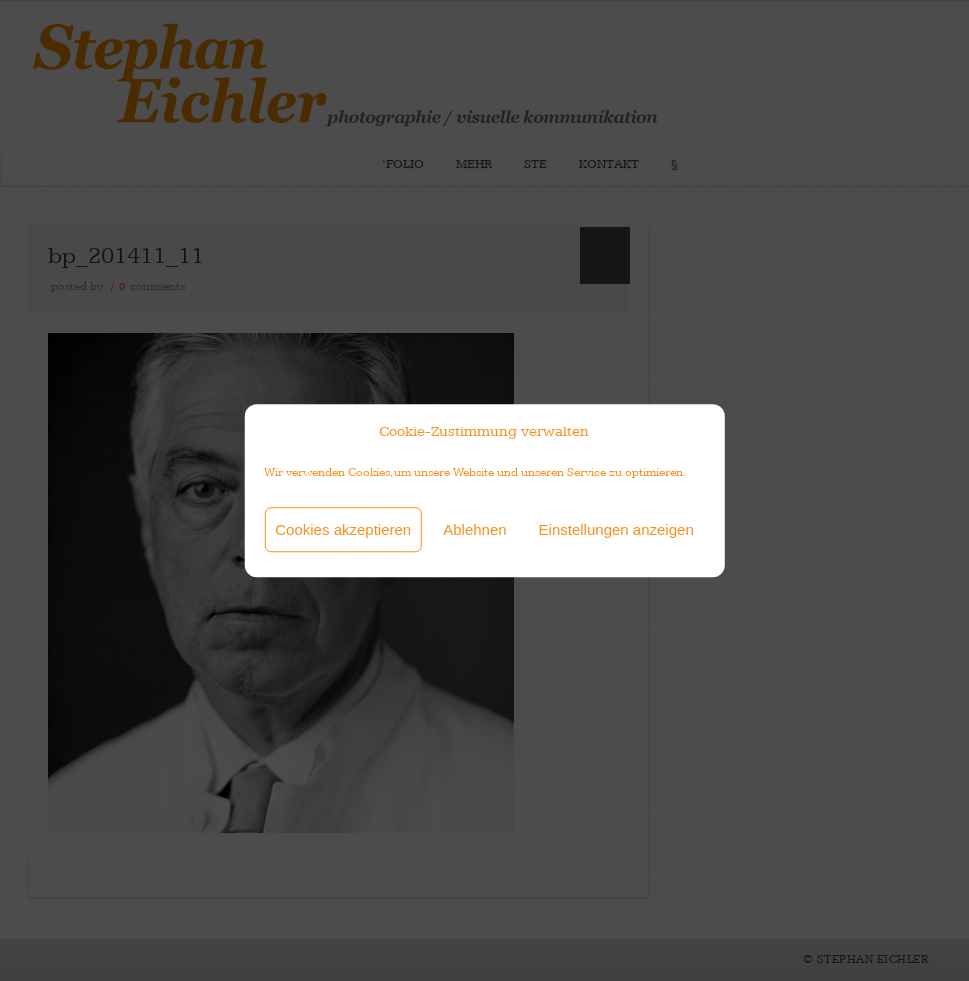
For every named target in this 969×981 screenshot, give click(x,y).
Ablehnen (474, 529)
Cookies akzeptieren (343, 529)
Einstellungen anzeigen (616, 529)
